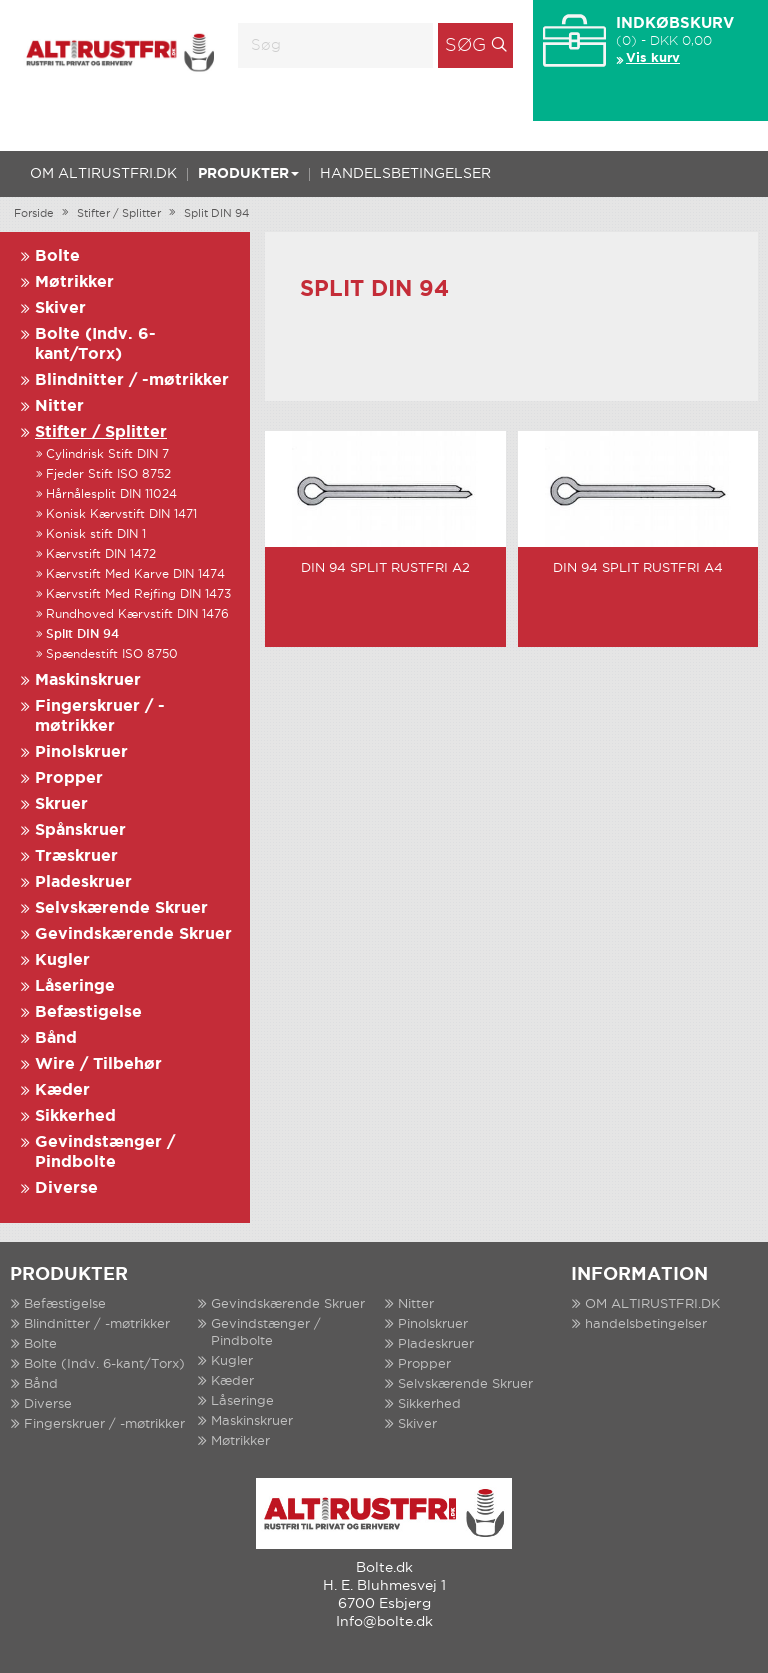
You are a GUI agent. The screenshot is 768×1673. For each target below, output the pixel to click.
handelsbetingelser (405, 174)
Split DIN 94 (216, 214)
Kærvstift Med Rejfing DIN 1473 (138, 594)
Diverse (66, 1188)
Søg (465, 46)
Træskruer (76, 856)
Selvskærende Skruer (121, 908)
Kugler (62, 960)
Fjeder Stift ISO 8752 (108, 474)
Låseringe (75, 986)
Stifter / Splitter (119, 214)
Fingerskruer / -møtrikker (104, 1424)
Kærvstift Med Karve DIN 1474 (135, 574)
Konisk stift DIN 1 (96, 534)
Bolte (57, 256)
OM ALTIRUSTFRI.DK (103, 174)
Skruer (61, 804)
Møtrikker (74, 282)
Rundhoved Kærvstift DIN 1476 (137, 614)
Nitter (59, 406)
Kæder (62, 1090)
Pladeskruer (83, 882)
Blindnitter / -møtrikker (132, 380)
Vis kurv (653, 58)
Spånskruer (80, 830)
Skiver (60, 308)
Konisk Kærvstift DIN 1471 (121, 514)
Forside (34, 214)
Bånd (56, 1038)
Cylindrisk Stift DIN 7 (107, 454)
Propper (69, 778)
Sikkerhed (75, 1116)
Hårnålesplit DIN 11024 (111, 494)
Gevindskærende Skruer (133, 934)
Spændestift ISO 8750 (112, 654)
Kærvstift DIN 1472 (101, 554)
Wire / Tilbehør (98, 1064)
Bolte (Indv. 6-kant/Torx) (104, 1364)
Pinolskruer (81, 752)
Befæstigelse (88, 1012)
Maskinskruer (88, 680)
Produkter (248, 174)
